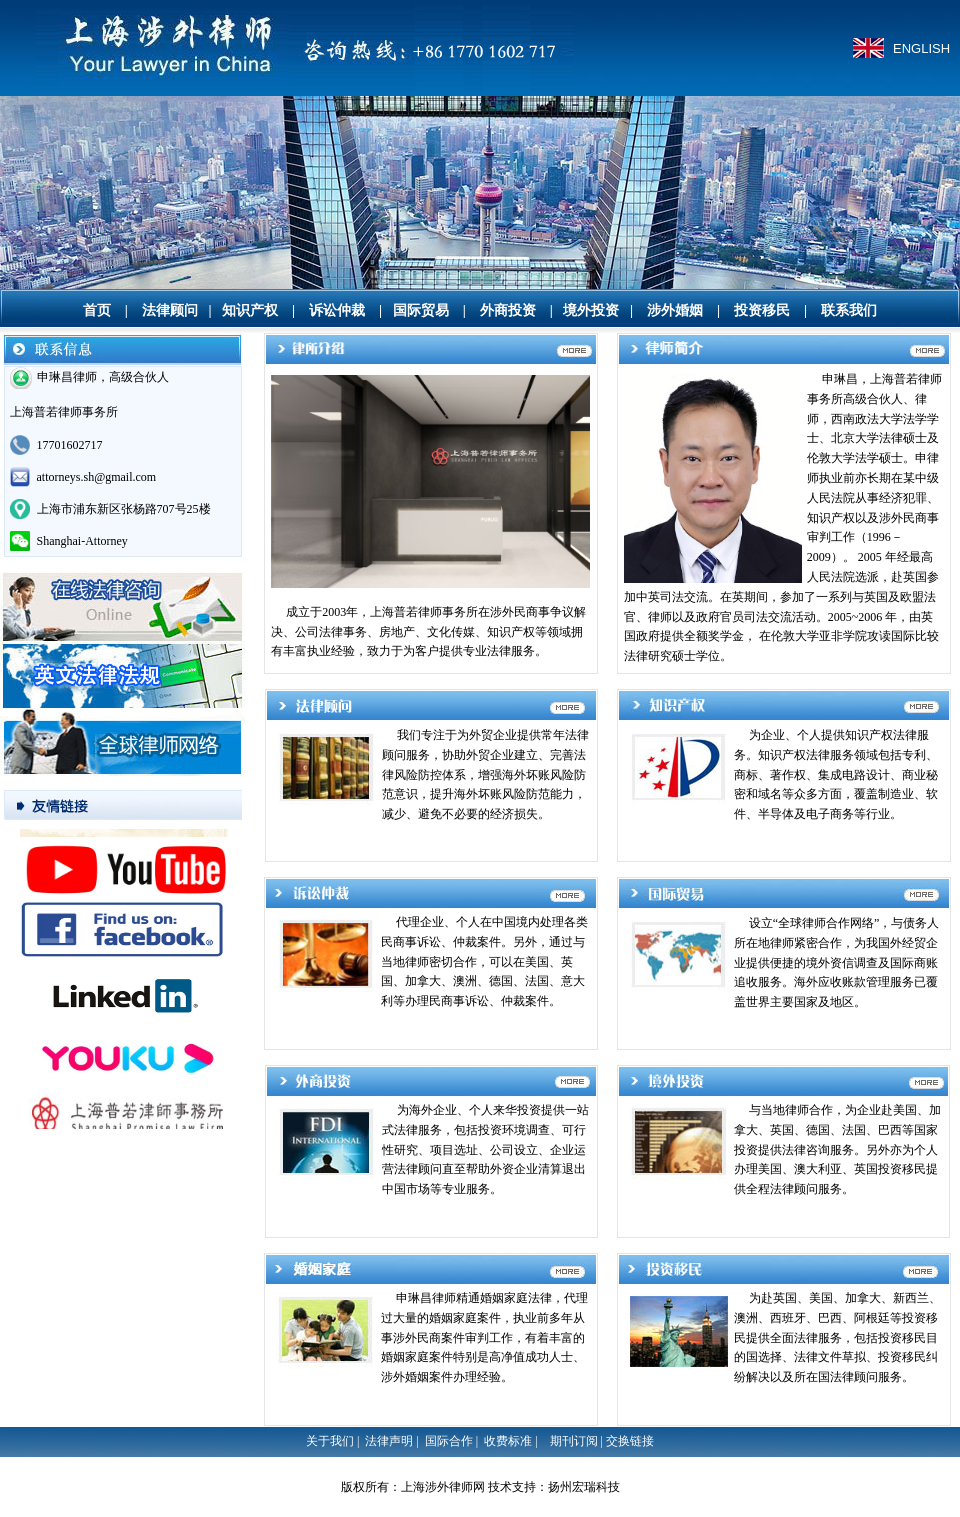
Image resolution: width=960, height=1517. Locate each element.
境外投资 (591, 310)
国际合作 (449, 1441)
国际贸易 (421, 310)
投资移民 (762, 310)
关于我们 (330, 1441)
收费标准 (508, 1441)
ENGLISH (921, 48)
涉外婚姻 (675, 310)
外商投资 (508, 310)
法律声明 (389, 1441)
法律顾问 (170, 310)
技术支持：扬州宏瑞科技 (554, 1487)
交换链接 (630, 1441)
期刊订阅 (574, 1441)
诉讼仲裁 (337, 310)
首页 (97, 310)
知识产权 (250, 310)
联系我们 (849, 310)
